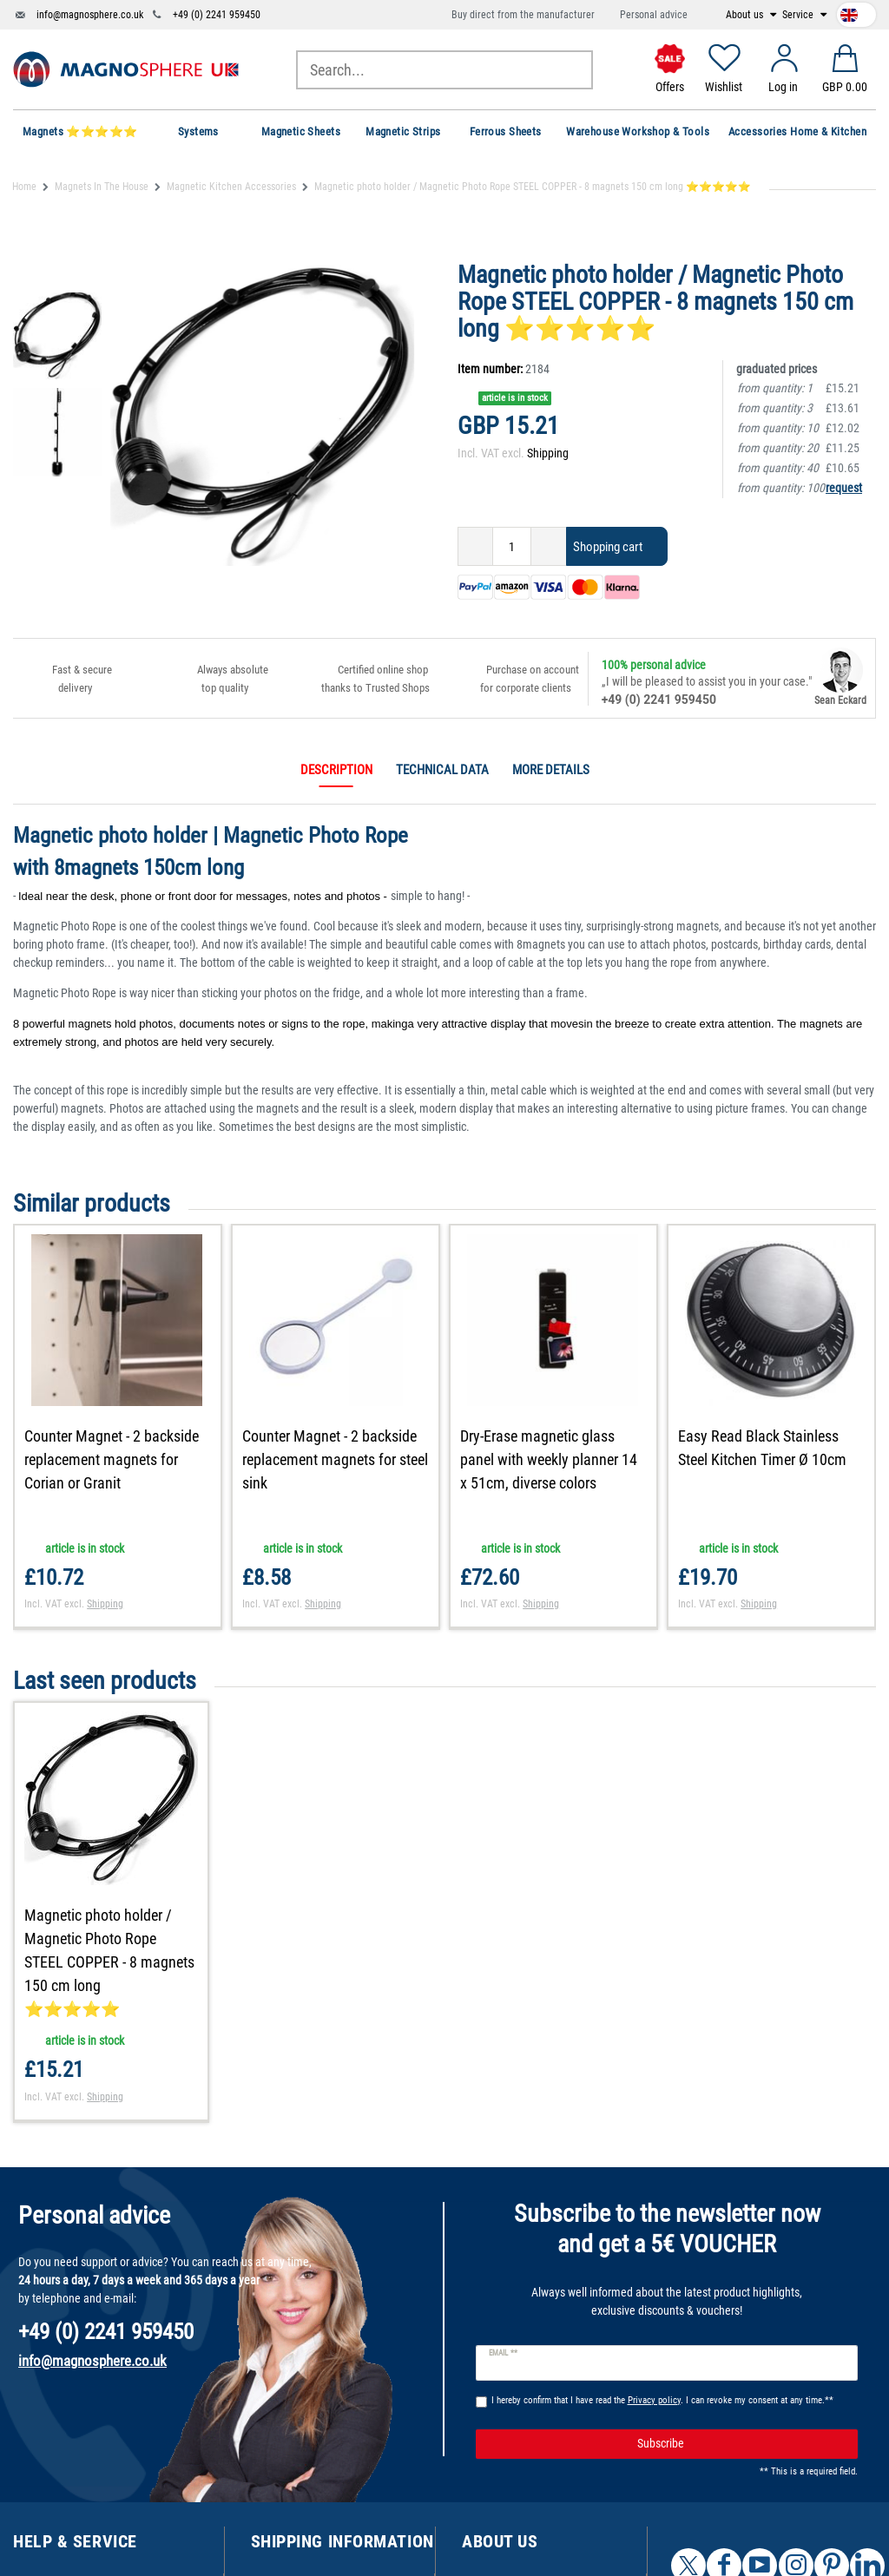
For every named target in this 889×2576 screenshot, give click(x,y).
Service (799, 15)
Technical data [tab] (442, 770)
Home (24, 187)
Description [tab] (336, 770)
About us (746, 15)
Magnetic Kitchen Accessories (231, 187)
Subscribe (741, 2444)
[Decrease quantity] (475, 546)
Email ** (503, 2353)
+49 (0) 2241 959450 (216, 15)
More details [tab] (550, 770)
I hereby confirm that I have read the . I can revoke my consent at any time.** (662, 2400)
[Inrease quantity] (548, 546)
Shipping (548, 453)
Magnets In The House (101, 187)
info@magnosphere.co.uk (89, 15)
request (844, 488)
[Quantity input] (511, 546)
